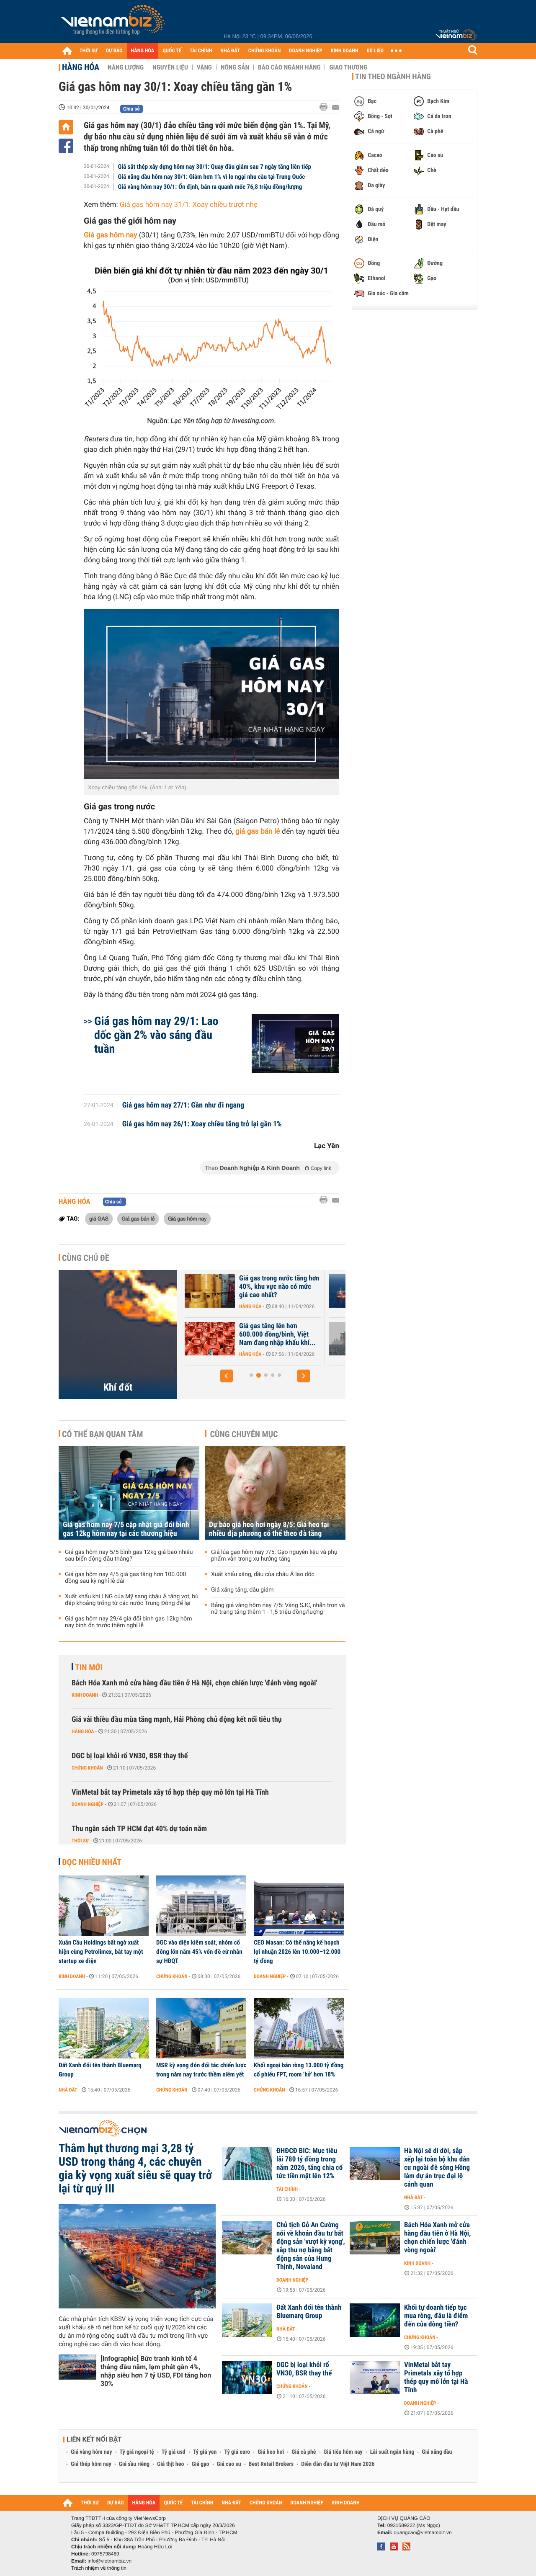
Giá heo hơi (271, 2452)
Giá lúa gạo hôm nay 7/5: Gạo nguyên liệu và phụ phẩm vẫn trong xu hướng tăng (274, 1555)
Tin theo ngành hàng (393, 76)
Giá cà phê (303, 2452)
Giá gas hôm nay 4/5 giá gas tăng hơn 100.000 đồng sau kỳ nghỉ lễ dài (125, 1577)
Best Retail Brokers (271, 2464)
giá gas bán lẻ (257, 831)
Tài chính (287, 2189)
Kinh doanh (85, 1695)
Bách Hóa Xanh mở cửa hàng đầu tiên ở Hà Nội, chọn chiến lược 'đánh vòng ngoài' (194, 1683)
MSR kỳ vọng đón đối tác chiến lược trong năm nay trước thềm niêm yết (201, 2069)
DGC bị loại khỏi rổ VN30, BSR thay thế (130, 1756)
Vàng (204, 67)
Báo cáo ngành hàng (289, 67)
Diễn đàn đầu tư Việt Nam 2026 (337, 2464)
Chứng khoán (87, 1768)
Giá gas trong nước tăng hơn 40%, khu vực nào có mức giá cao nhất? (279, 1286)
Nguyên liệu (170, 67)
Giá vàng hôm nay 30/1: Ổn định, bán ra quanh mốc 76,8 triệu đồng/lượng (210, 187)
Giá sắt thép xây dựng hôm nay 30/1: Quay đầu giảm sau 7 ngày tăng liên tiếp (214, 166)
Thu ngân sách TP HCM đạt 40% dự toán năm (139, 1828)
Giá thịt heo (170, 2464)
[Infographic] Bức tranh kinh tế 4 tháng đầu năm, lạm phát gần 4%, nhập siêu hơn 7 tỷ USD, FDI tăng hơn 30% (155, 2371)
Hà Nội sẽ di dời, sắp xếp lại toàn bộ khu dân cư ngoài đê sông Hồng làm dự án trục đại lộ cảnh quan (437, 2168)
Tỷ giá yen (205, 2452)
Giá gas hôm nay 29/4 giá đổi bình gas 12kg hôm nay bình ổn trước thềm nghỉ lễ (128, 1622)
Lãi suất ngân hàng (392, 2452)
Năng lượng (126, 67)
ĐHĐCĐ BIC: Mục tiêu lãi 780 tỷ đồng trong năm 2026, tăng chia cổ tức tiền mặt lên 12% (309, 2163)
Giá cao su (229, 2464)
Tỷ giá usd (174, 2452)
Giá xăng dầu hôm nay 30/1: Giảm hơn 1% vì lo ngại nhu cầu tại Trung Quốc (211, 176)
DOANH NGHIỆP (305, 51)
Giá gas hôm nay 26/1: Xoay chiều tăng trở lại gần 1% (202, 1124)
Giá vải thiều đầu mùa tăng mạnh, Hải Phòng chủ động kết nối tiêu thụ (177, 1719)
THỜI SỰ (89, 51)
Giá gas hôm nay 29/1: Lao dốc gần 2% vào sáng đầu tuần (156, 1035)
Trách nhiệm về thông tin (98, 2568)
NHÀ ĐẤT (230, 51)
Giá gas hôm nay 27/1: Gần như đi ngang (183, 1105)
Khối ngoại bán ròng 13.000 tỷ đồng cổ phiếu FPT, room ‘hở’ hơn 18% (298, 2069)
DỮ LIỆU (375, 51)
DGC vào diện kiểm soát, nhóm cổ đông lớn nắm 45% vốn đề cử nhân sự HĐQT (199, 1952)
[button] (226, 1376)
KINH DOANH (344, 51)
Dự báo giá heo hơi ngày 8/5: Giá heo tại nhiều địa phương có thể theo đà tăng (269, 1529)
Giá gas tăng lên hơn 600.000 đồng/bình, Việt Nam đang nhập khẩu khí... (277, 1334)
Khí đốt (118, 1387)
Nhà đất (68, 2090)
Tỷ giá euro (237, 2452)
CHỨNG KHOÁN (264, 51)
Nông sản (235, 67)
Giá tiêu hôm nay (343, 2452)
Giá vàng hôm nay (91, 2452)
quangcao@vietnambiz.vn (422, 2532)
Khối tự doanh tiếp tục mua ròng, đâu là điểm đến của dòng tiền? (436, 2316)
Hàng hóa (80, 67)
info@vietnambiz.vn (109, 2561)
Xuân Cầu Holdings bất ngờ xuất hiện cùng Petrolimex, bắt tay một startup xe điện (101, 1952)
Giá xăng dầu (437, 2452)
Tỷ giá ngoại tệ (137, 2452)
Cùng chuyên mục (244, 1434)
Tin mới (89, 1667)
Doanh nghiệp (87, 1804)
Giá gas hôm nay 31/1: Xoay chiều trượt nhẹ (189, 205)
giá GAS (98, 1218)
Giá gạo (200, 2464)
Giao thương (348, 67)
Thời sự (80, 1841)
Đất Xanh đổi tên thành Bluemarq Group (100, 2069)
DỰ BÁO (114, 51)
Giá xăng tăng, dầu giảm (242, 1590)
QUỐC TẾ (171, 51)
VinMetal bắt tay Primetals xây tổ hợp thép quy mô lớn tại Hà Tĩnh (170, 1792)
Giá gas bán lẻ (138, 1218)
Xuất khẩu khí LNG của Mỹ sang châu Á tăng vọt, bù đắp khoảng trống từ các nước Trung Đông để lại (131, 1600)
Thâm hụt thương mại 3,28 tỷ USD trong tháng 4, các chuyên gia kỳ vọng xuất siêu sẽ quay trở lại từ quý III (135, 2168)
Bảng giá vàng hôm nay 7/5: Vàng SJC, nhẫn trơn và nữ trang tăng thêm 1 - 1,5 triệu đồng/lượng (278, 1608)
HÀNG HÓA (143, 51)
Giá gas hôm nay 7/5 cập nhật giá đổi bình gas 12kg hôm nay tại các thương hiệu (126, 1529)
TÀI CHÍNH (201, 51)
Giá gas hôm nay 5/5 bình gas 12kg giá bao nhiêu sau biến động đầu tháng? (129, 1555)
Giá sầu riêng (134, 2464)
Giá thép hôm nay (91, 2464)
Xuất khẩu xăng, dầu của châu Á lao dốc (262, 1574)
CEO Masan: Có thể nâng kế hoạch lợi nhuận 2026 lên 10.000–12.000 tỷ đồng (297, 1952)
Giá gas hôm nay (187, 1218)
